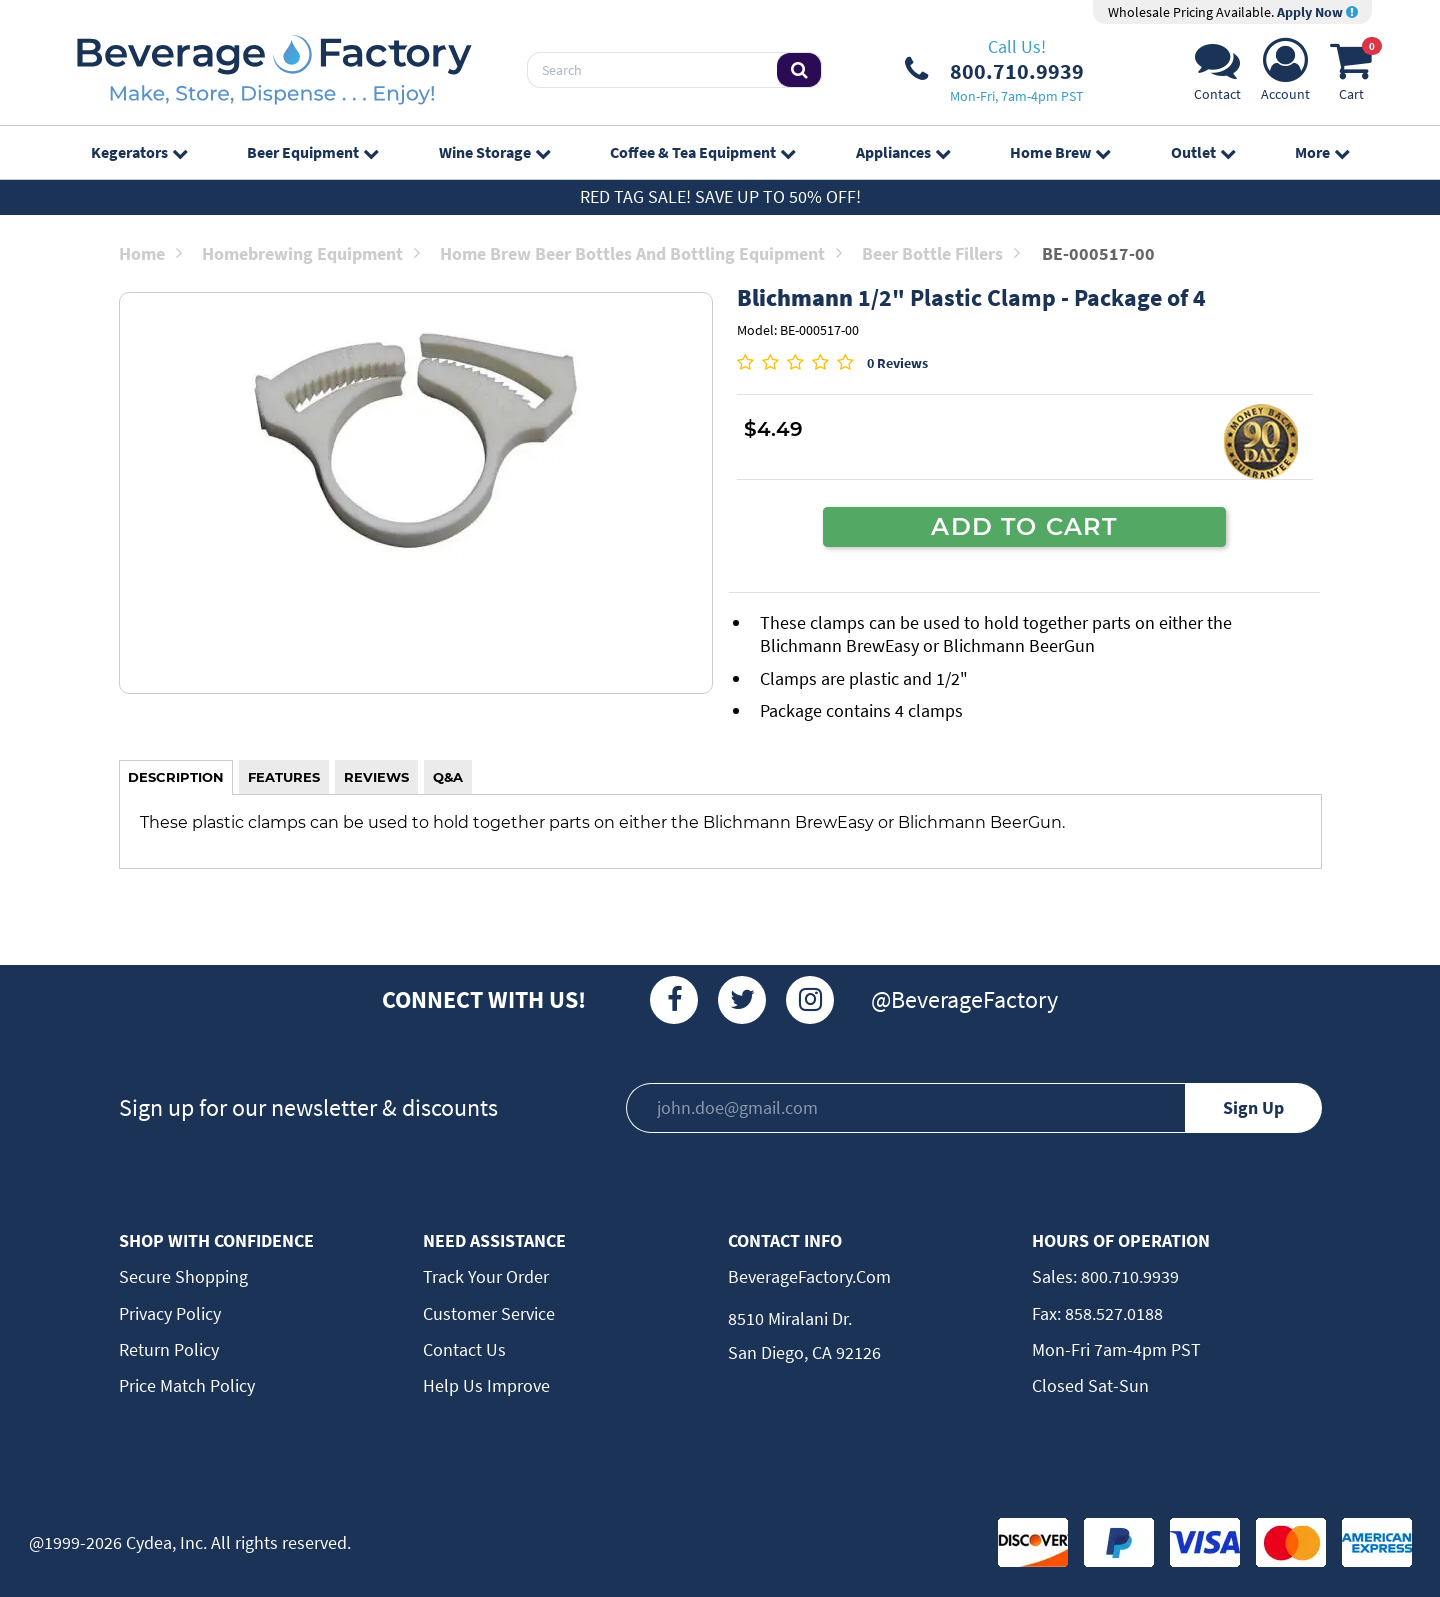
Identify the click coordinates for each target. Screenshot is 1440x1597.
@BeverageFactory (964, 999)
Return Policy (169, 1349)
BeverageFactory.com (809, 1276)
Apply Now (1317, 12)
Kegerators (139, 152)
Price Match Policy (187, 1385)
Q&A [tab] (448, 777)
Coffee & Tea (702, 152)
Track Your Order (486, 1276)
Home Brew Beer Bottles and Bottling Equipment (641, 253)
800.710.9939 (1128, 1276)
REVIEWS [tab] (376, 777)
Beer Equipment (312, 152)
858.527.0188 (1112, 1313)
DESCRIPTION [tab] (176, 777)
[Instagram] (810, 1000)
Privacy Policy (170, 1313)
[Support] (1217, 75)
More (1322, 152)
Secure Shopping (183, 1276)
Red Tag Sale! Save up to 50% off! (720, 196)
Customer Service (489, 1313)
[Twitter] (742, 1000)
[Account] (1285, 75)
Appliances (903, 152)
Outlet (1203, 152)
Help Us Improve (486, 1385)
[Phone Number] (994, 70)
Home (150, 253)
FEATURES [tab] (284, 777)
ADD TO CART (1024, 526)
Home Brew (1060, 152)
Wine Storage (494, 152)
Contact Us (464, 1349)
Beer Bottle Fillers (941, 253)
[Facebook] (674, 1000)
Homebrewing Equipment (311, 253)
